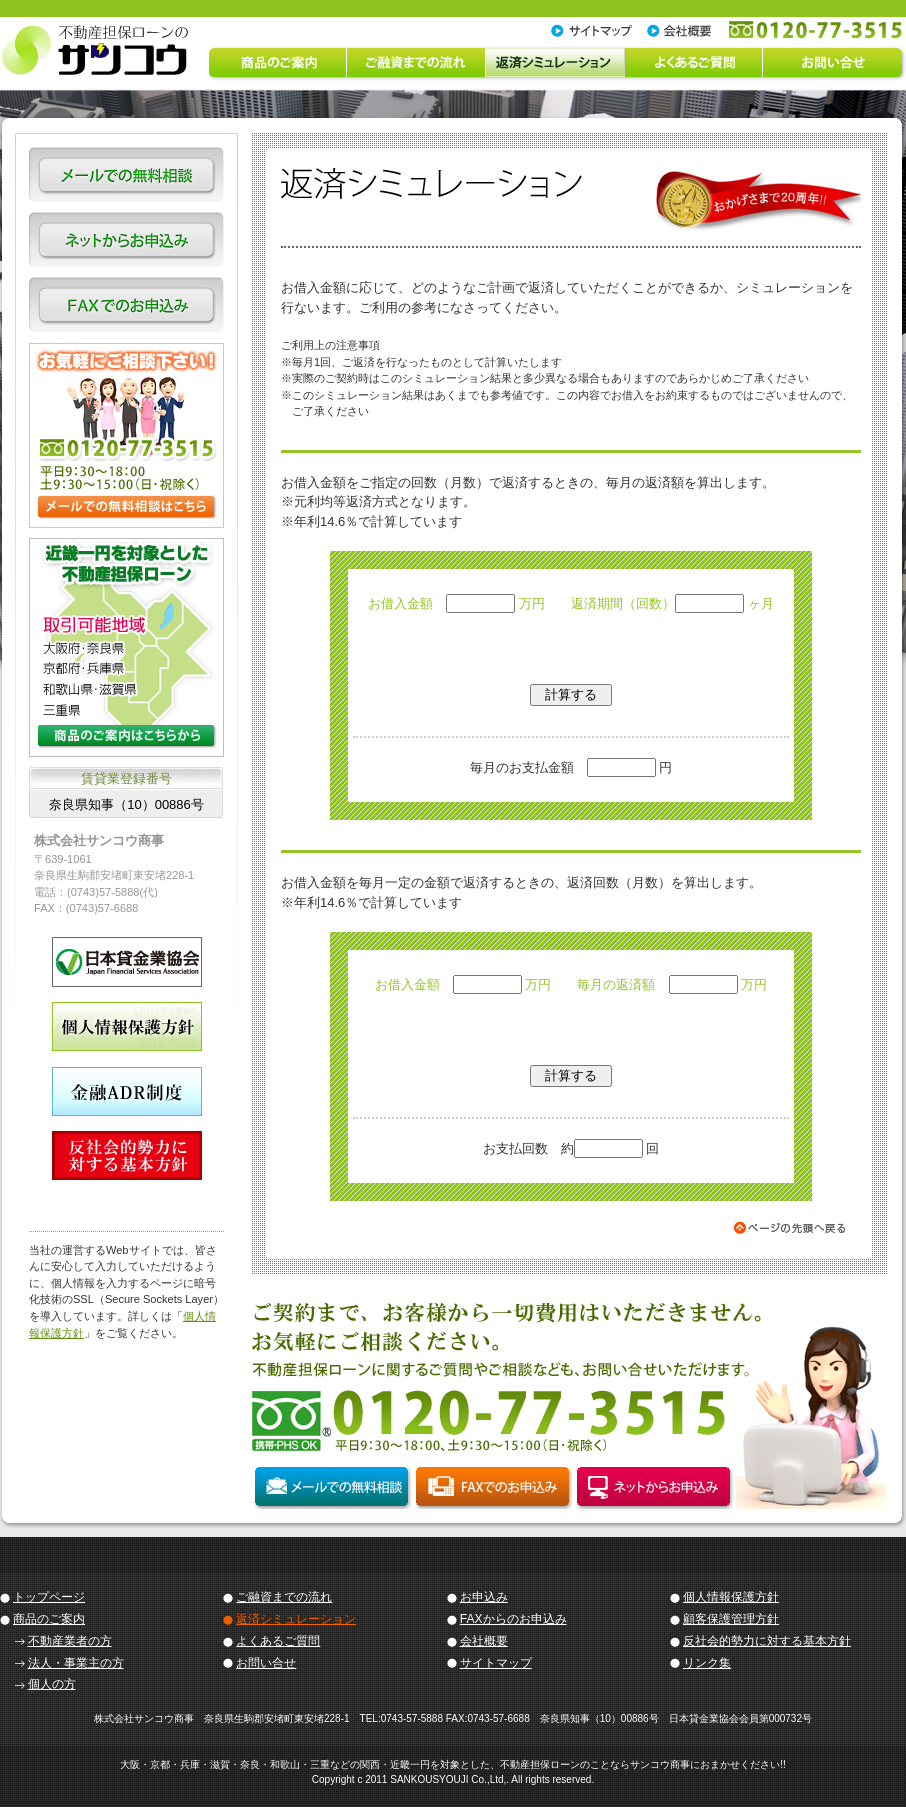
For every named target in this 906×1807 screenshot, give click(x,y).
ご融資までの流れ (284, 1597)
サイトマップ (496, 1663)
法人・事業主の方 (76, 1663)
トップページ (49, 1597)
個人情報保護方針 (731, 1597)
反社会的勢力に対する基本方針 (767, 1641)
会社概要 (484, 1641)
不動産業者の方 (70, 1641)
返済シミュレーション (296, 1619)
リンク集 (707, 1663)
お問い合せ (266, 1663)
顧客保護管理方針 (731, 1619)
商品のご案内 (49, 1619)
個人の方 (52, 1684)
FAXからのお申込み (513, 1619)
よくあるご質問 (278, 1641)
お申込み (484, 1597)
